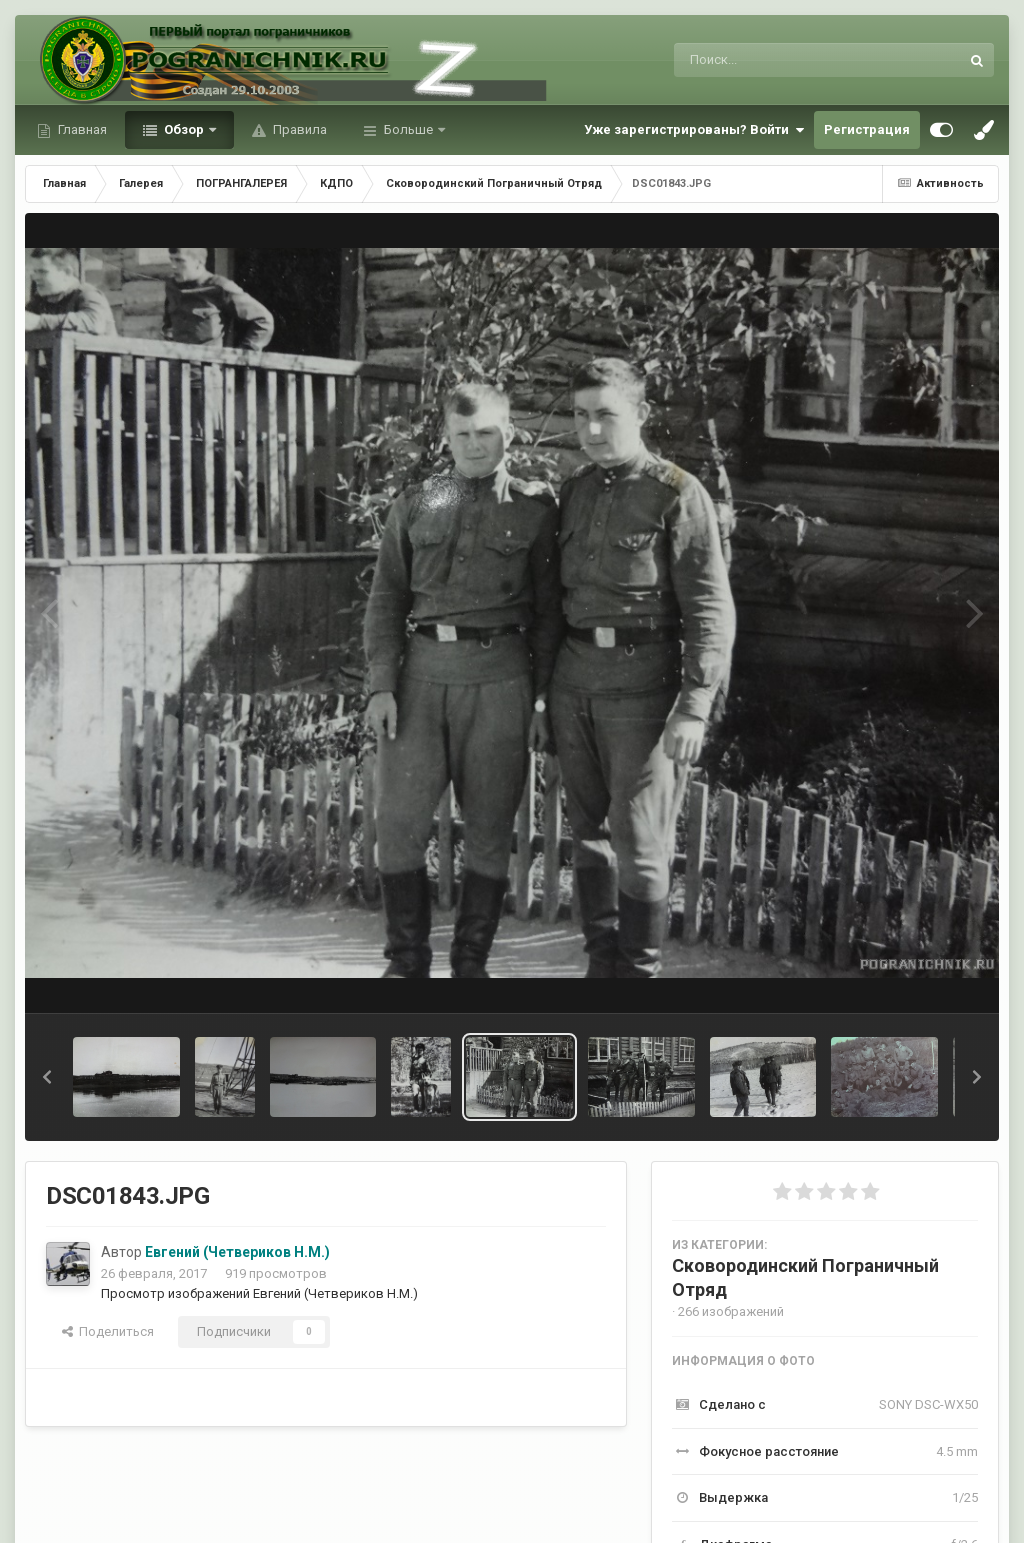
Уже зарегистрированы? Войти (694, 130)
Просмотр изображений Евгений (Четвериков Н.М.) (259, 1293)
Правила (298, 129)
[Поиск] (779, 60)
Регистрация (867, 129)
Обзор (184, 129)
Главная (81, 129)
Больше (408, 129)
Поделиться (108, 1331)
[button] (47, 1077)
